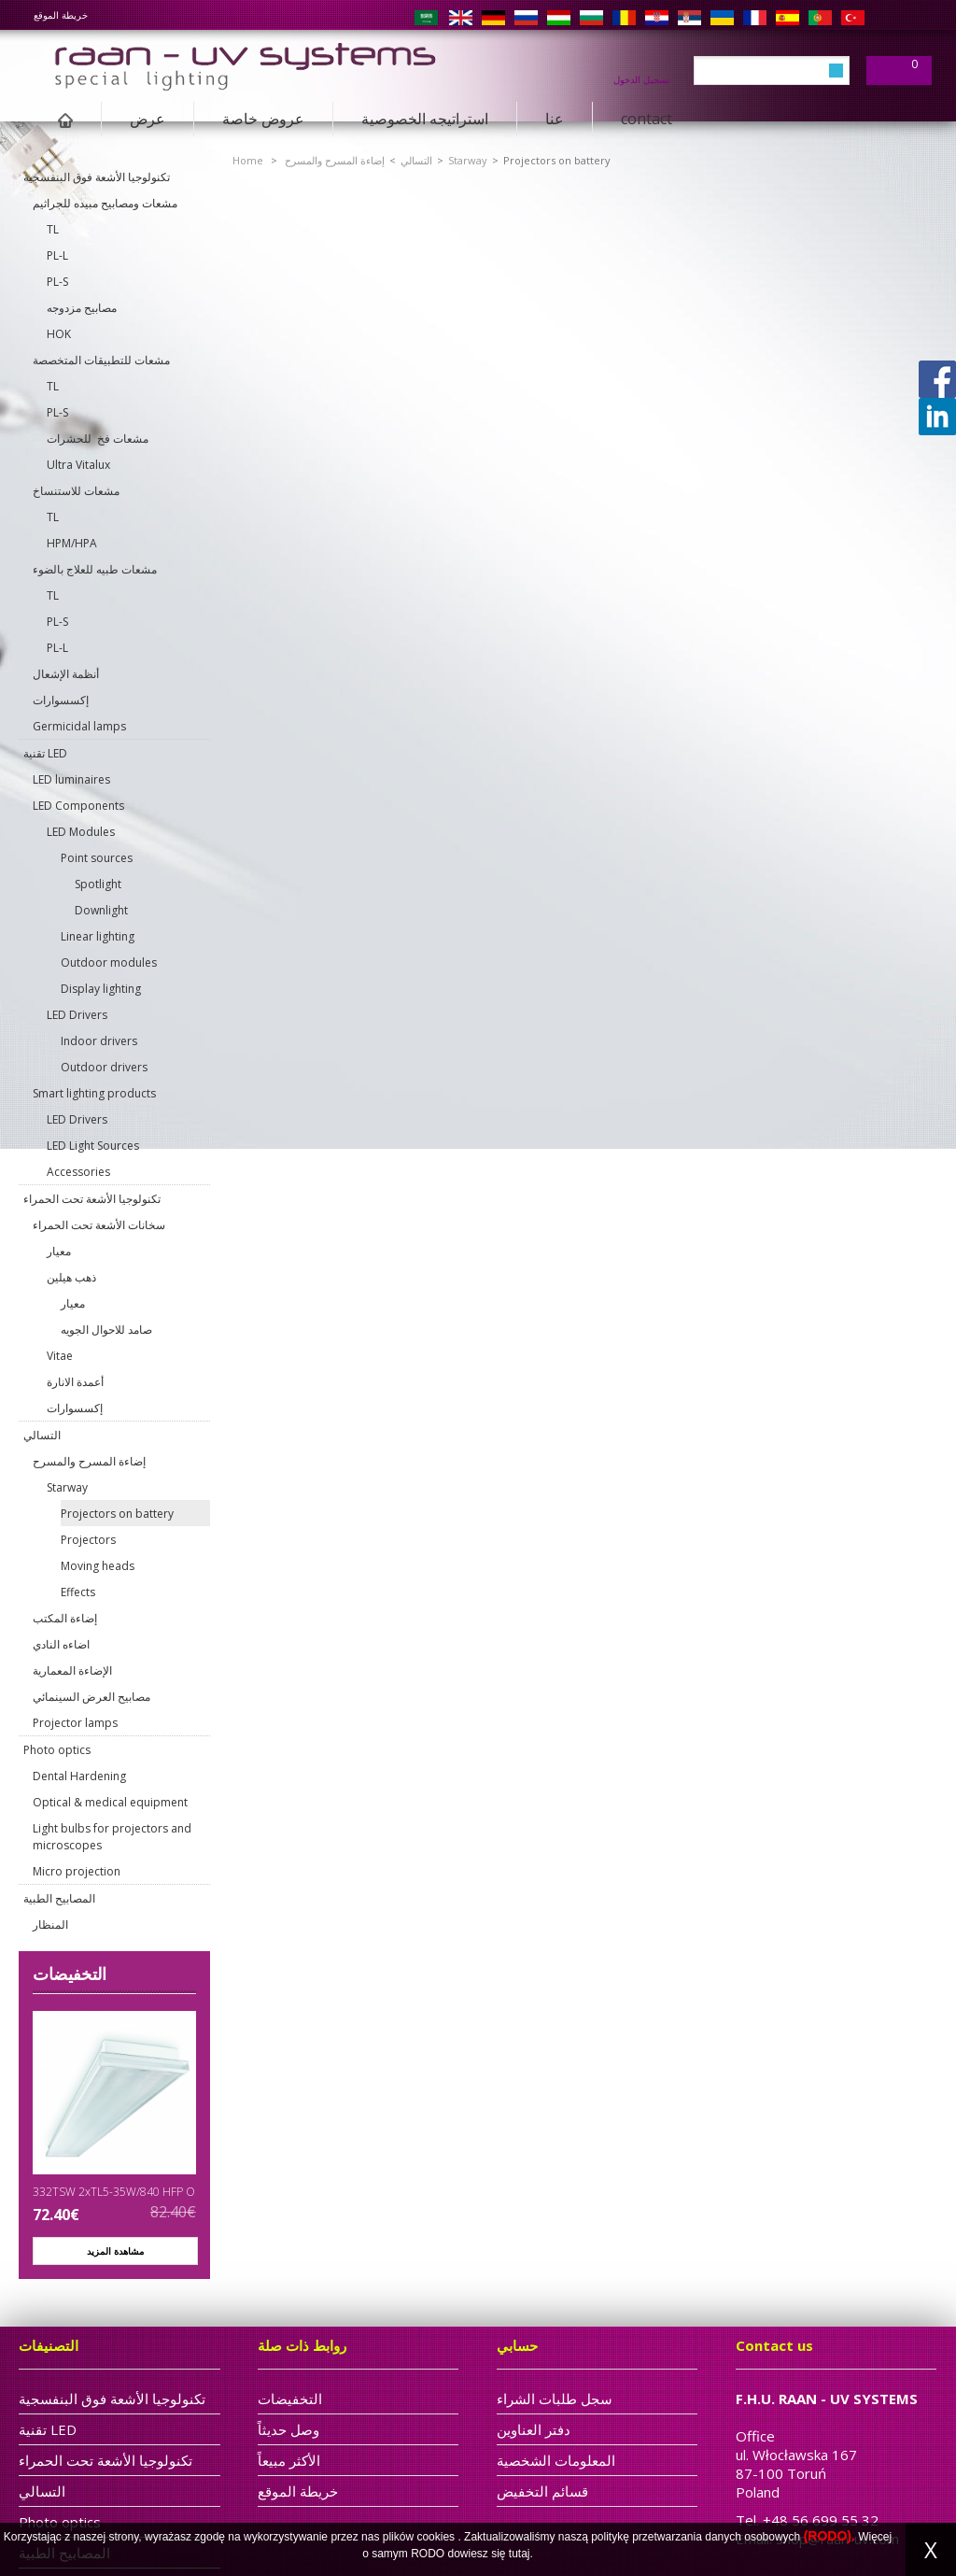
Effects (78, 1592)
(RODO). (829, 2535)
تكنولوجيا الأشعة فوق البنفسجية (96, 177)
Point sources (97, 858)
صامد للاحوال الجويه (106, 1330)
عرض (147, 118)
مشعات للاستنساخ (76, 491)
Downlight (101, 910)
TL (53, 229)
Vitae (60, 1356)
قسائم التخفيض (542, 2491)
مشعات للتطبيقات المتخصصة (101, 360)
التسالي (42, 1435)
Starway (67, 1487)
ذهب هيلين (71, 1277)
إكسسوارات (61, 700)
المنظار (50, 1924)
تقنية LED (45, 753)
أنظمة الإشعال (66, 674)
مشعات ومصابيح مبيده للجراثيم (105, 203)
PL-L (57, 255)
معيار (59, 1251)
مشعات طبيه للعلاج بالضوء (95, 569)
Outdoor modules (109, 962)
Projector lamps (75, 1723)
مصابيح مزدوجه (82, 308)
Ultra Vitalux (78, 465)
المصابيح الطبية (59, 1898)
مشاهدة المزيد (115, 2251)
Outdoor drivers (104, 1067)
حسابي (517, 2345)
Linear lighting (97, 936)
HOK (59, 334)
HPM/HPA (72, 543)
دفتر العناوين (533, 2429)
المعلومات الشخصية (556, 2460)
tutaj (519, 2553)
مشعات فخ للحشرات (97, 438)
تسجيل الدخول (641, 78)
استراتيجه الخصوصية (424, 118)
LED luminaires (71, 779)
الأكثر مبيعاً (289, 2460)
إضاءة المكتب (65, 1618)
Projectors (88, 1540)
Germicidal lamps (79, 726)
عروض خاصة (263, 118)
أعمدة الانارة (75, 1382)
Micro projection (76, 1871)
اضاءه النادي (61, 1644)
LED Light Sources (93, 1146)
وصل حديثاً (288, 2429)
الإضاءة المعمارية (72, 1670)
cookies (435, 2536)
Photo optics (57, 1750)
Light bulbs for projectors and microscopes (112, 1836)
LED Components (78, 806)
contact (646, 118)
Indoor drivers (99, 1041)
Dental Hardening (79, 1776)
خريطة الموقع (61, 14)
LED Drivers (77, 1015)
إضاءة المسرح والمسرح (89, 1461)
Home (247, 160)
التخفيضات (69, 1973)
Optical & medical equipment (110, 1802)
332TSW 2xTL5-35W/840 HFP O (114, 2192)
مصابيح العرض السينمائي (91, 1697)
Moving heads (97, 1566)
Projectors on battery (117, 1514)
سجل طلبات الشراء (554, 2398)
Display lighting (101, 989)
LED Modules (81, 832)
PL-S (57, 282)
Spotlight (98, 884)
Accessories (78, 1172)
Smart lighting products (94, 1093)
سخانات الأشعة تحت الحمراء (99, 1225)
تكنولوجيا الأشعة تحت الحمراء (92, 1199)
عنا (554, 118)
